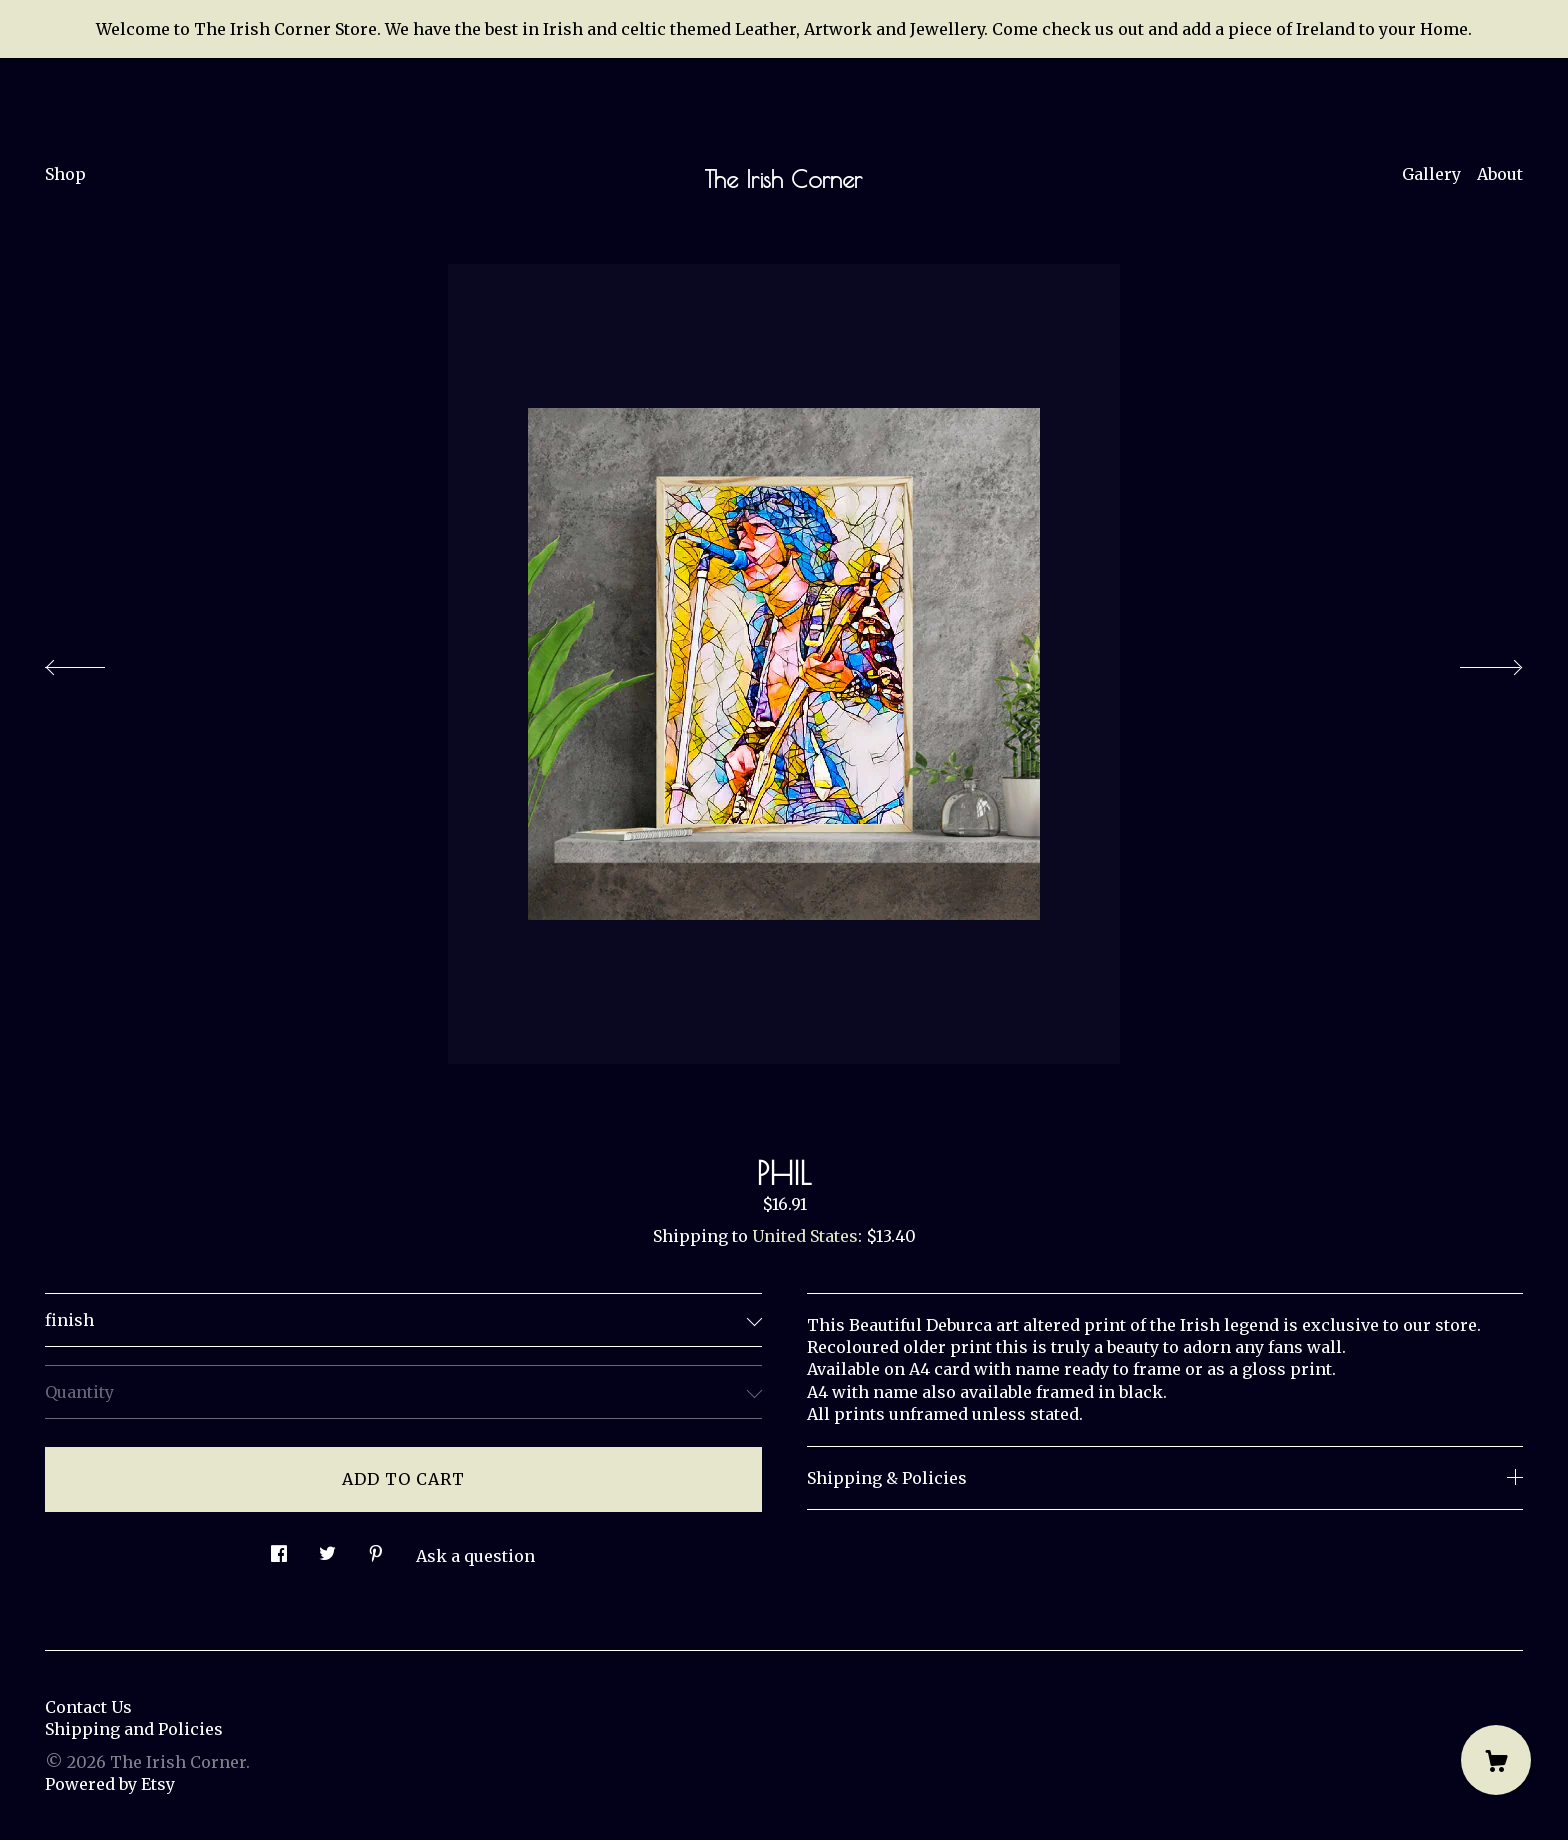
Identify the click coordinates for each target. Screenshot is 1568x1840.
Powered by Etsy (110, 1784)
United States (805, 1236)
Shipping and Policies (134, 1729)
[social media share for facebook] (279, 1548)
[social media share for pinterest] (376, 1548)
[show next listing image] (1473, 662)
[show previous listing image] (95, 662)
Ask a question (475, 1556)
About (1500, 174)
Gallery (1431, 174)
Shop (65, 174)
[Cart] (1496, 1760)
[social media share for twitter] (327, 1548)
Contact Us (88, 1707)
